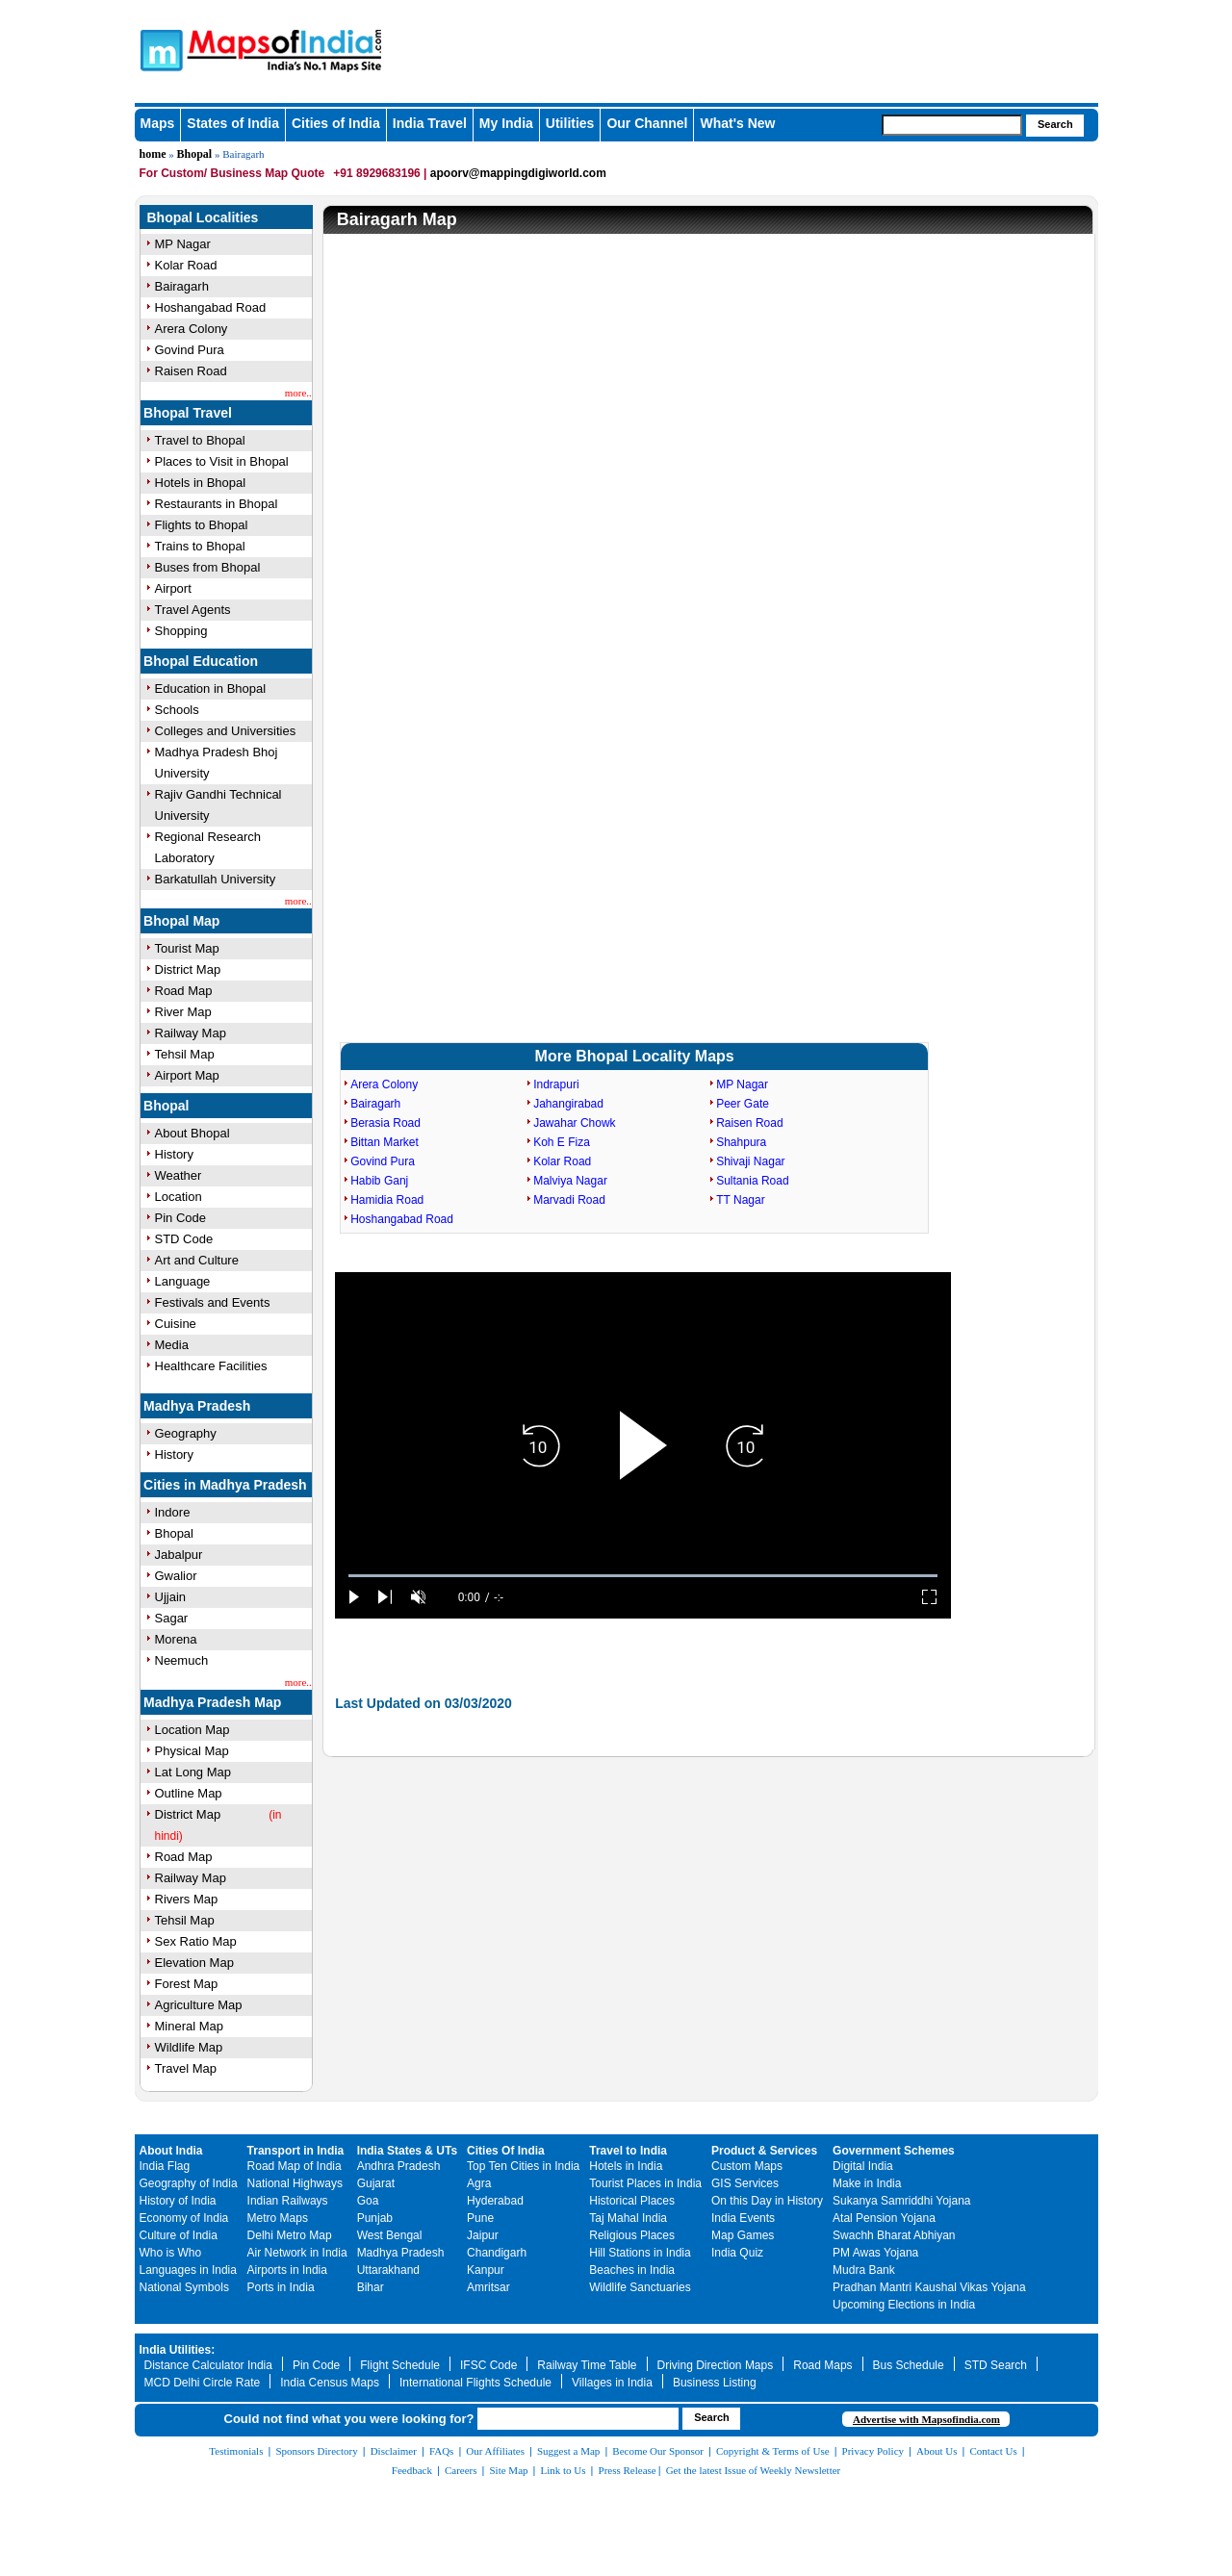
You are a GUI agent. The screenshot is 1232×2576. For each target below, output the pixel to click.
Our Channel (646, 123)
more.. (298, 392)
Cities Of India (506, 2150)
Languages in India (188, 2270)
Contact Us (993, 2451)
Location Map (192, 1729)
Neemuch (182, 1660)
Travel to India (628, 2150)
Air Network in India (297, 2252)
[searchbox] (952, 125)
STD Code (184, 1239)
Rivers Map (186, 1899)
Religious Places (632, 2235)
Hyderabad (495, 2200)
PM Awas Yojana (875, 2252)
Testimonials (236, 2451)
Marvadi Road (569, 1200)
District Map (188, 969)
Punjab (375, 2218)
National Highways (295, 2183)
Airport (173, 588)
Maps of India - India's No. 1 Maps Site (159, 49)
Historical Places (632, 2200)
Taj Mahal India (628, 2218)
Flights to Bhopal (201, 525)
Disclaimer (394, 2451)
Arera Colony (191, 328)
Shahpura (741, 1142)
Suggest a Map (568, 2451)
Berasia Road (385, 1123)
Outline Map (188, 1793)
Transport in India (296, 2150)
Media (172, 1345)
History (174, 1154)
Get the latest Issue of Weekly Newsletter (753, 2470)
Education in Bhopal (211, 688)
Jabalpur (179, 1554)
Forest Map (186, 1984)
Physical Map (192, 1751)
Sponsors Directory (316, 2451)
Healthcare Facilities (211, 1366)
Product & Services (764, 2150)
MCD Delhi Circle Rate (202, 2382)
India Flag (165, 2166)
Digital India (863, 2166)
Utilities (570, 123)
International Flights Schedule (475, 2382)
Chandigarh (496, 2252)
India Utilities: (178, 2350)
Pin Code (180, 1218)
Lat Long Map (193, 1772)
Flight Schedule (400, 2365)
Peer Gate (742, 1103)
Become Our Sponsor (658, 2451)
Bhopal (195, 154)
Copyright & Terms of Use (773, 2451)
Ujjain (171, 1597)
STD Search (995, 2365)
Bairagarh (182, 286)
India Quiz (737, 2252)
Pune (480, 2218)
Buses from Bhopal (208, 567)
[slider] (642, 1575)
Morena (176, 1639)
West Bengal (390, 2235)
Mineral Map (189, 2026)
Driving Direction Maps (715, 2365)
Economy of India (184, 2218)
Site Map (508, 2470)
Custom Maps (747, 2166)
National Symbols (184, 2287)
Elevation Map (194, 1962)
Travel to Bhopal (200, 440)
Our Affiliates (495, 2451)
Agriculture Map (199, 2005)
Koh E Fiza (561, 1142)
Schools (177, 709)
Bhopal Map (181, 921)
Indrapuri (555, 1084)
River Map (183, 1012)
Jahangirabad (568, 1103)
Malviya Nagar (570, 1180)
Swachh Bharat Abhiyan (894, 2235)
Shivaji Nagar (750, 1161)
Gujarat (376, 2183)
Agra (479, 2183)
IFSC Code (488, 2365)
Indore (173, 1512)
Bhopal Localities (203, 217)
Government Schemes (894, 2150)
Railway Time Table (586, 2365)
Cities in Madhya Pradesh (225, 1484)
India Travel (430, 123)
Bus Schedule (908, 2365)
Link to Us (563, 2470)
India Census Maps (329, 2382)
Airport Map (187, 1075)
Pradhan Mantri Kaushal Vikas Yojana (929, 2287)
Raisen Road (191, 371)
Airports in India (287, 2270)
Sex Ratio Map (196, 1941)
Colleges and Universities (225, 731)
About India (171, 2150)
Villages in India (612, 2382)
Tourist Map (187, 948)
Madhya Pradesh (196, 1406)
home (153, 154)
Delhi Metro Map (289, 2235)
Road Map (184, 990)
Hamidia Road (387, 1200)
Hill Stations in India (639, 2252)
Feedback (412, 2470)
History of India (178, 2200)
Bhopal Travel (187, 413)
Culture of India (179, 2235)
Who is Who (171, 2252)
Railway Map (190, 1033)
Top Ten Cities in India (523, 2166)
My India (506, 123)
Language (183, 1281)
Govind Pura (189, 350)
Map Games (742, 2235)
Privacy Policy (873, 2451)
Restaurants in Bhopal (216, 504)
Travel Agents (193, 609)
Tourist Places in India (645, 2183)
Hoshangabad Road (211, 307)
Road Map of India (294, 2166)
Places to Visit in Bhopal (222, 461)
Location (178, 1196)
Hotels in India (625, 2166)
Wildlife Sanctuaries (639, 2287)
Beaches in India (632, 2270)
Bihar (370, 2287)
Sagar (172, 1618)
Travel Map (186, 2068)
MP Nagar (183, 244)
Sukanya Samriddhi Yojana (901, 2200)
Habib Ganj (379, 1180)
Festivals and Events (212, 1302)
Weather (178, 1175)
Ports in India (281, 2287)
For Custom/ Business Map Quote (232, 173)
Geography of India (189, 2183)
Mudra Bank (864, 2270)
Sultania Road (752, 1180)
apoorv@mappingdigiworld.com (518, 173)
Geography (186, 1433)
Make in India (867, 2183)
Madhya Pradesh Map (212, 1702)
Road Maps (822, 2365)
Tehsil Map (185, 1054)
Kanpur (485, 2270)
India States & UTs (407, 2150)
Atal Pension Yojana (884, 2218)
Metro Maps (277, 2218)
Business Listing (715, 2382)
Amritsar (488, 2287)
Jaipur (483, 2235)
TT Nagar (740, 1200)
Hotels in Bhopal (200, 482)
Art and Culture (197, 1260)
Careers (461, 2470)
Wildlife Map (189, 2047)
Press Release (627, 2470)
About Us (936, 2451)
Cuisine (175, 1323)
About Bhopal (192, 1133)
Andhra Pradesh (399, 2166)
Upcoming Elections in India (904, 2304)
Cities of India (336, 123)
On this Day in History (767, 2200)
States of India (233, 123)
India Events (743, 2218)
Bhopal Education (200, 661)
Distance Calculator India (208, 2365)
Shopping (181, 631)
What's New (737, 123)
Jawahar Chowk (574, 1123)
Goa (368, 2200)
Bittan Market (384, 1142)
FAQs (441, 2451)
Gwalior (176, 1576)
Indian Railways (287, 2200)
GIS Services (745, 2183)
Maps (158, 123)
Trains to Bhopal (200, 546)
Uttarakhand (388, 2270)
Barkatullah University (215, 879)
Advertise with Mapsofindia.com (926, 2419)
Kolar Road (186, 265)
